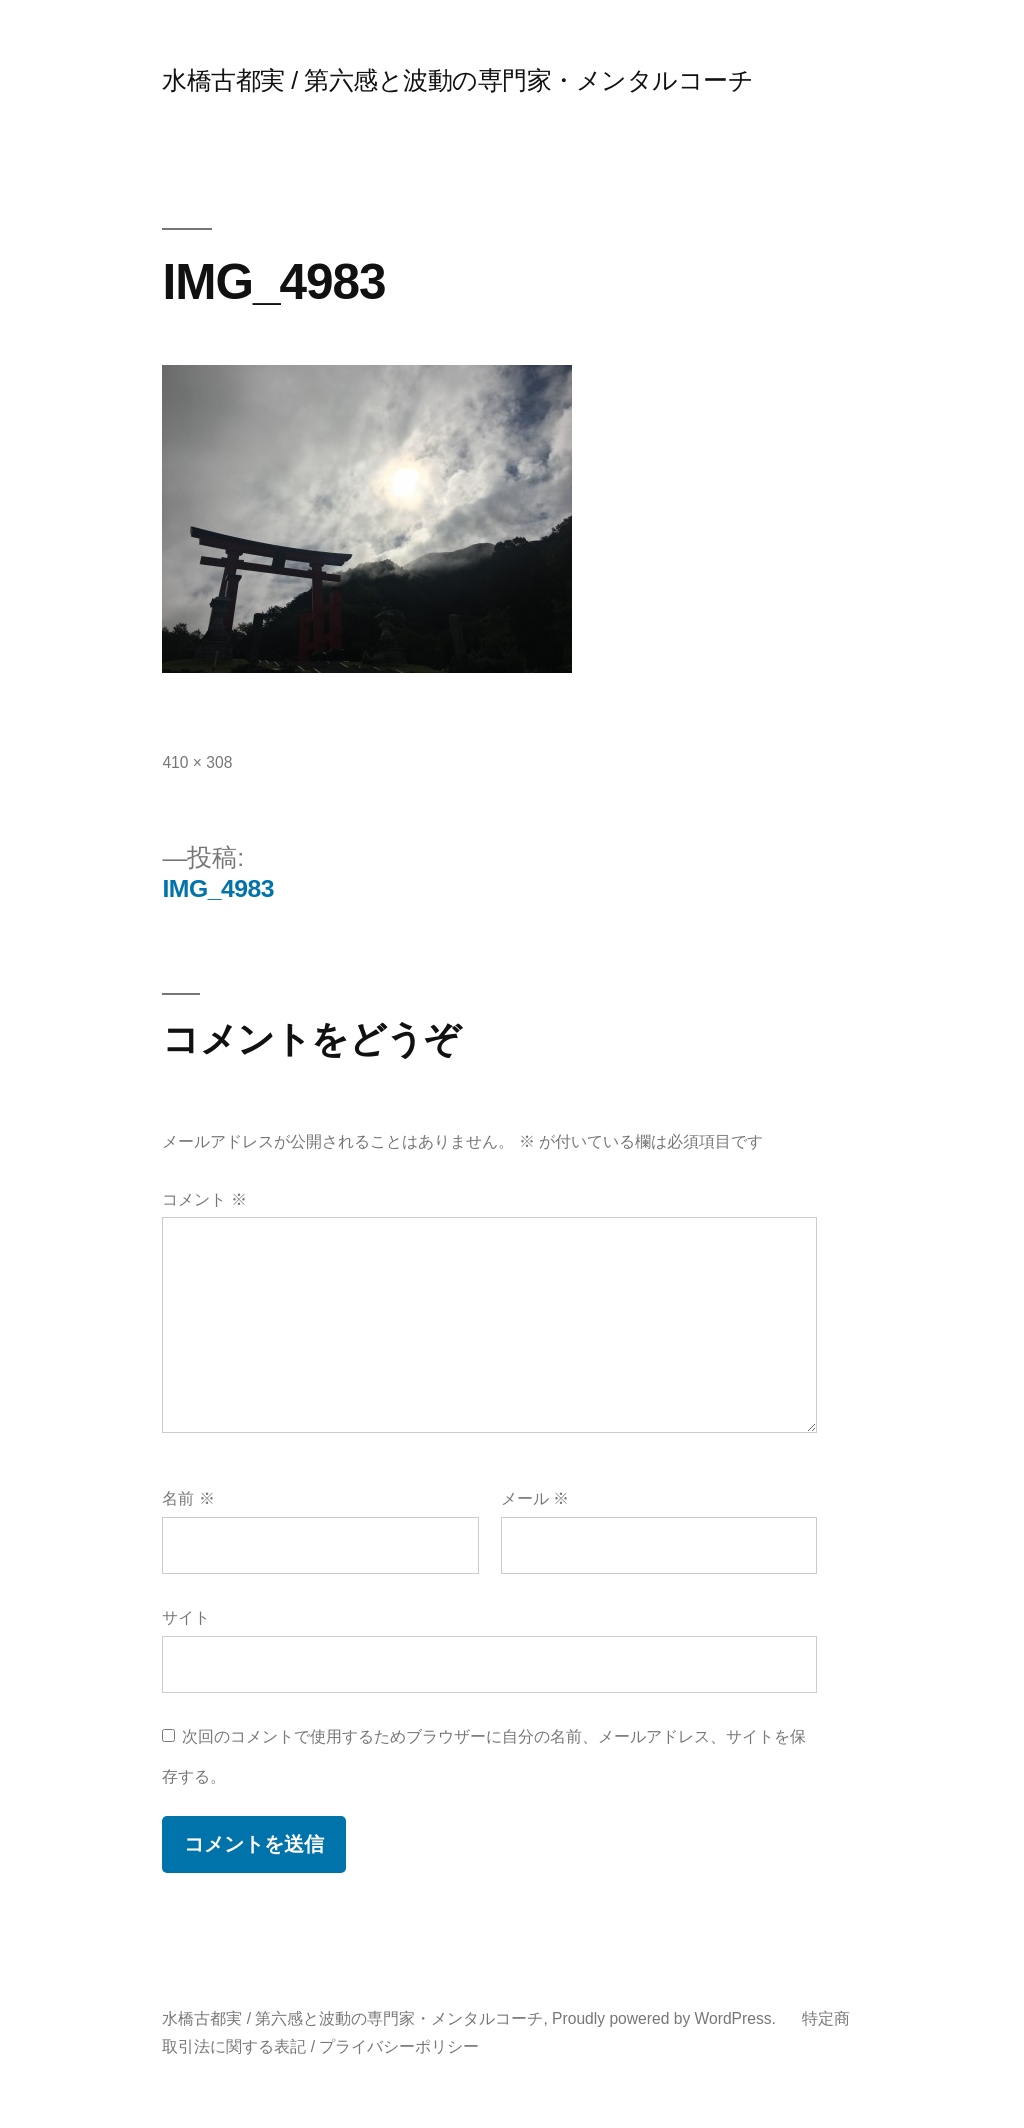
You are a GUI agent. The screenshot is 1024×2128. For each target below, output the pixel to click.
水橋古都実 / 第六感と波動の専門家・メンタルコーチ (457, 80)
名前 (188, 1498)
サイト (186, 1617)
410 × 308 (197, 762)
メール (535, 1498)
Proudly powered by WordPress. (666, 2018)
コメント (204, 1199)
